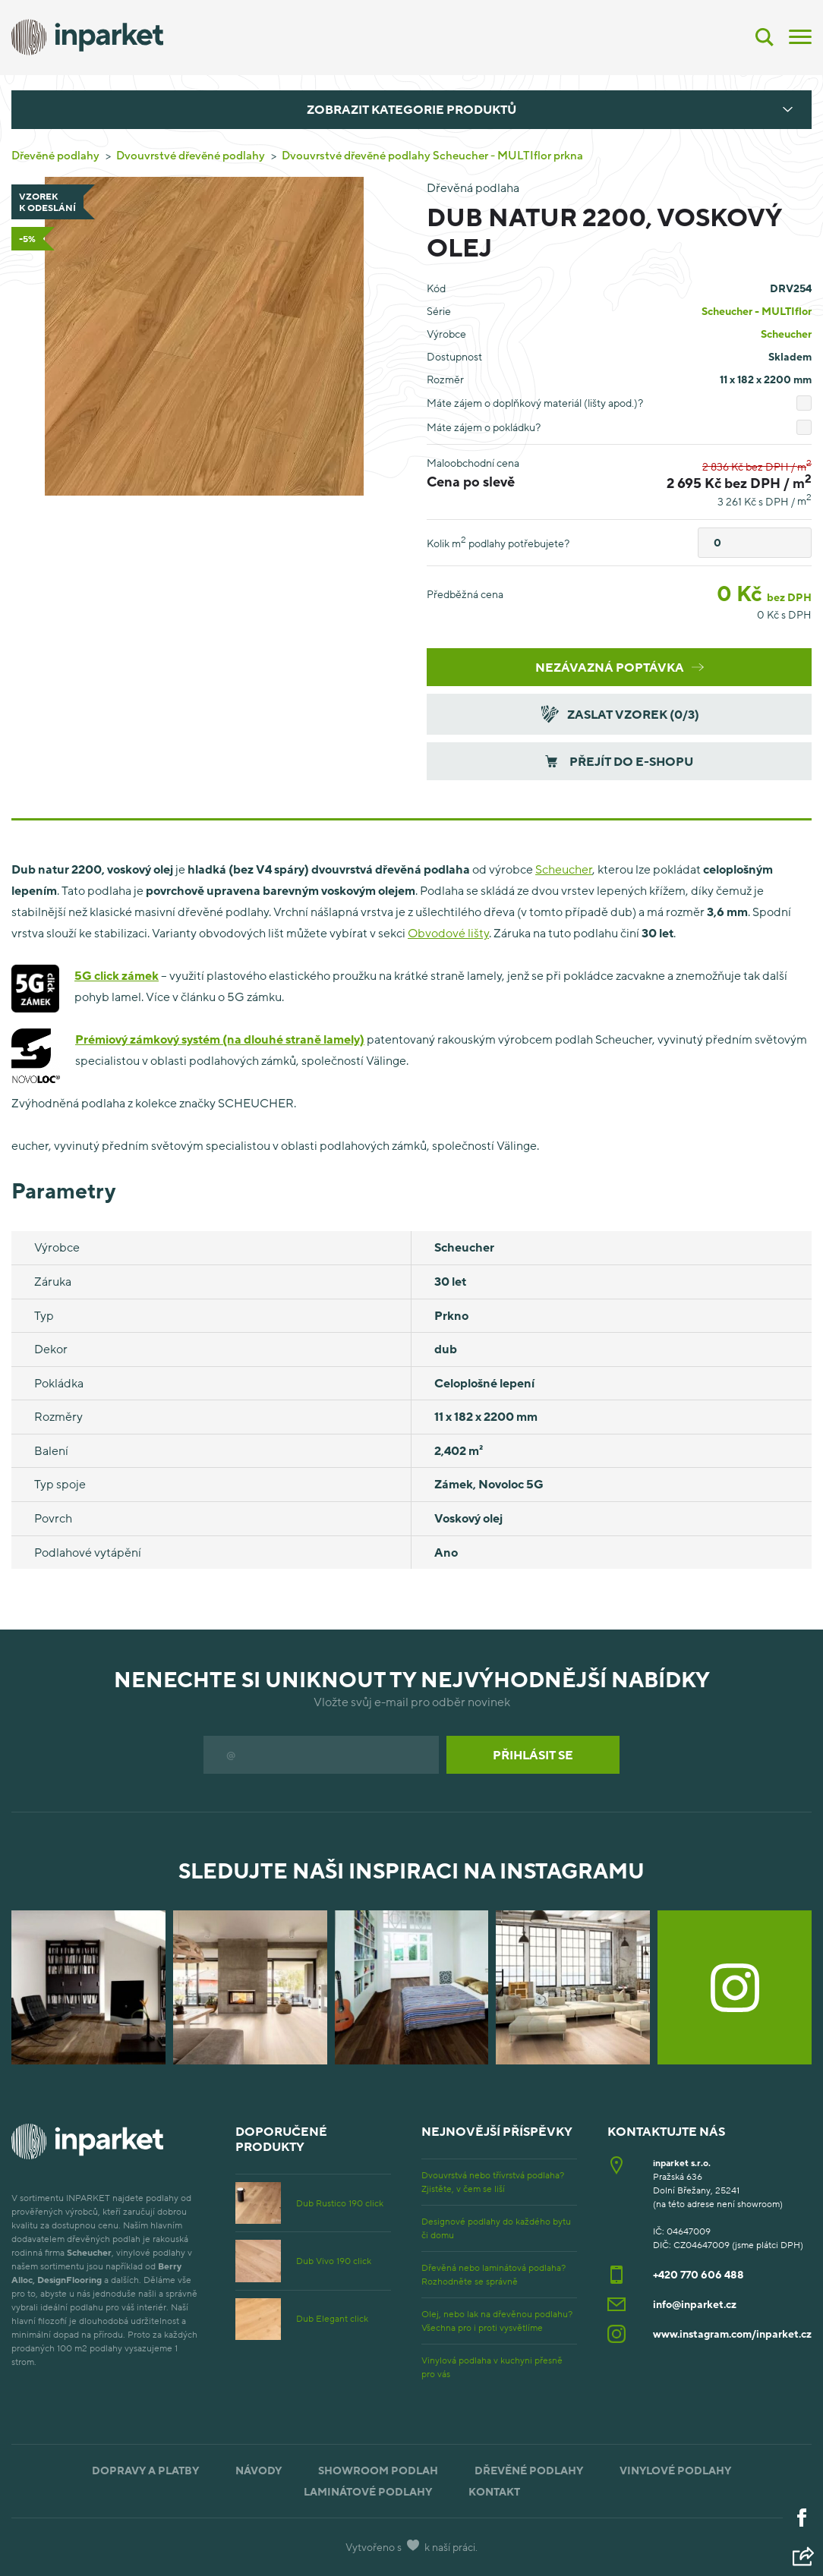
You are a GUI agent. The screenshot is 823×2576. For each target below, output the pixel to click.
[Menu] (800, 35)
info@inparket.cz (694, 2303)
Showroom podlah (378, 2470)
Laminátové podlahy (368, 2491)
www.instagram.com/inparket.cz (732, 2333)
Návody (258, 2470)
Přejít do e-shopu (619, 761)
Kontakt (494, 2491)
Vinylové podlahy (675, 2470)
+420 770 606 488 (698, 2274)
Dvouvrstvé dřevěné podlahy (190, 155)
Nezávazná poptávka (619, 667)
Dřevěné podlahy (55, 155)
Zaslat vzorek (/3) (618, 714)
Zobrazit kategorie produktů (411, 109)
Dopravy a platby (145, 2470)
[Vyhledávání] (764, 37)
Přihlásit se (533, 1754)
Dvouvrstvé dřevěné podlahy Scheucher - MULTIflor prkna (432, 155)
